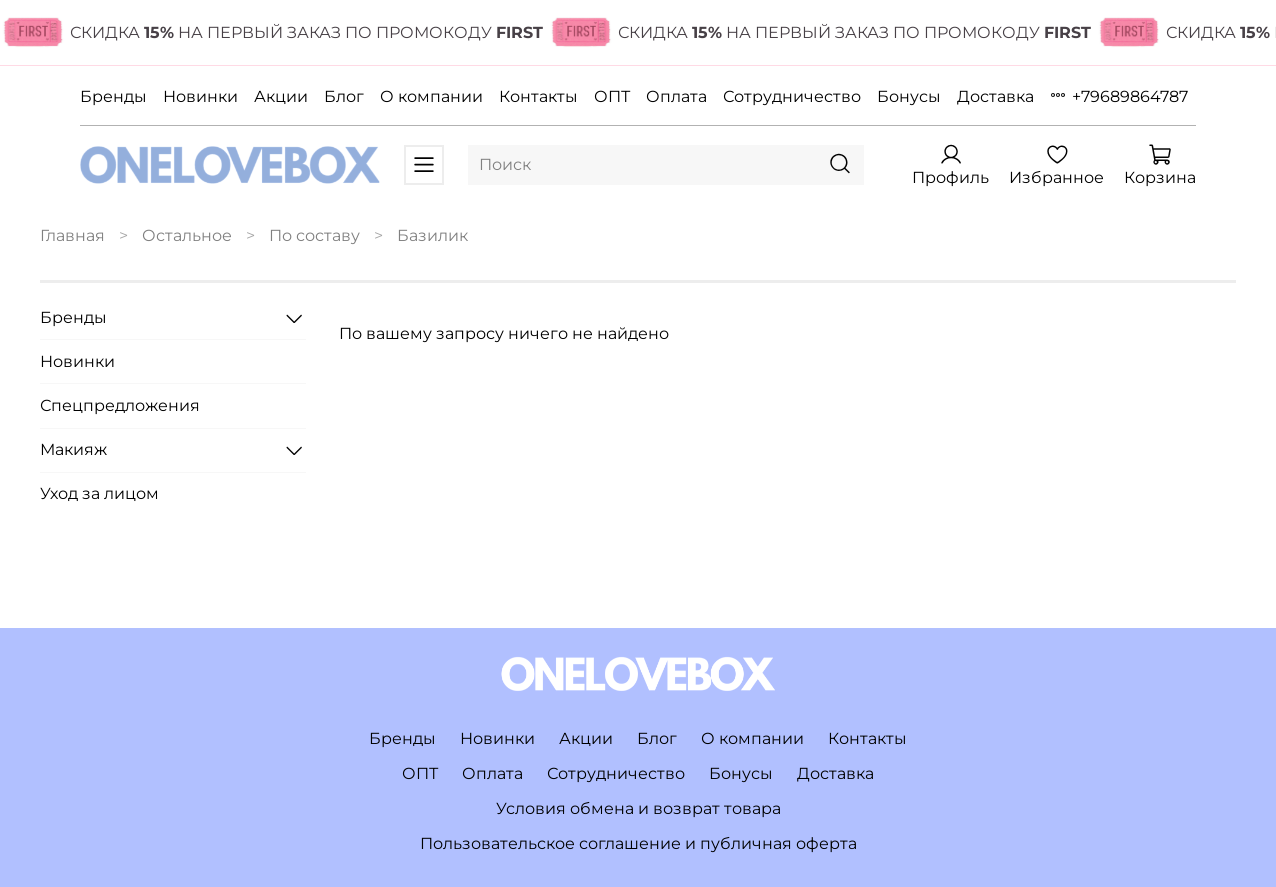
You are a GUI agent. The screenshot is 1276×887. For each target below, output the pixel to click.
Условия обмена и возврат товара (638, 808)
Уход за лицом (99, 493)
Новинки (200, 96)
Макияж (73, 449)
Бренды (113, 96)
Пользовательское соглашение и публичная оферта (638, 843)
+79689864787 (1130, 96)
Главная (72, 235)
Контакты (538, 96)
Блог (344, 96)
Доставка (995, 96)
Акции (281, 96)
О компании (431, 96)
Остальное (187, 235)
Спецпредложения (120, 405)
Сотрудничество (792, 96)
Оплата (676, 96)
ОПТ (612, 96)
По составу (314, 235)
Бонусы (909, 96)
